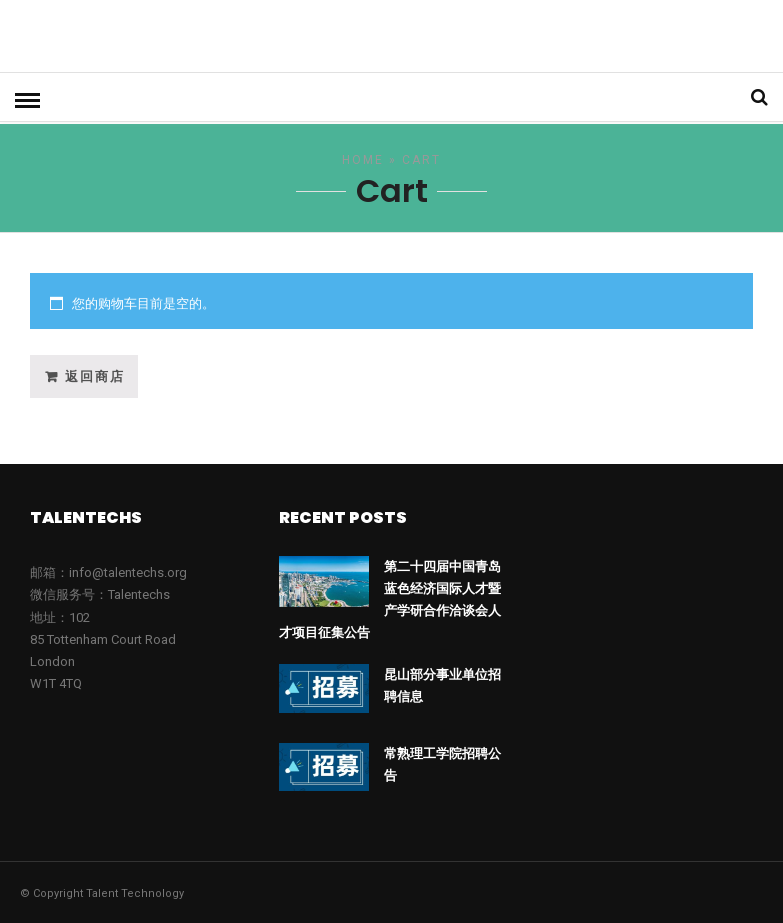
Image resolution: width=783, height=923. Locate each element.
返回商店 (95, 374)
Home (363, 158)
